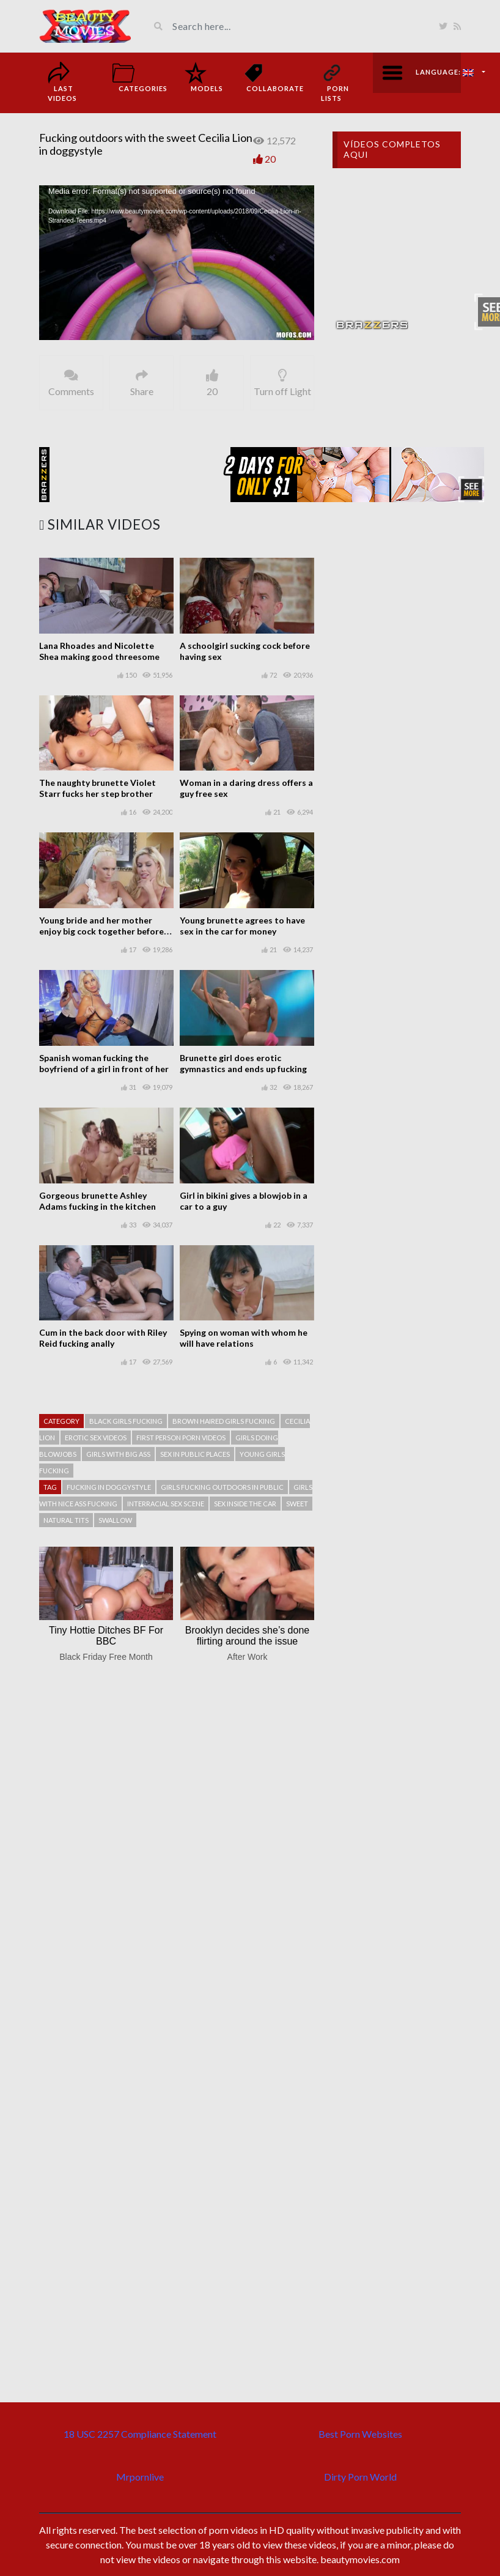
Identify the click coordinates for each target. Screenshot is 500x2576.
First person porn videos (181, 1438)
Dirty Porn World (360, 2476)
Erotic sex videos (96, 1438)
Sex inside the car (245, 1504)
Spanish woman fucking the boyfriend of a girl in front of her (104, 1063)
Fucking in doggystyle (109, 1487)
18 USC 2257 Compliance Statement (140, 2434)
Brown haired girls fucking (223, 1421)
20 (270, 159)
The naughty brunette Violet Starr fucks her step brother (97, 788)
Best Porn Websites (360, 2434)
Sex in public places (195, 1454)
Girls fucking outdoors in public (222, 1487)
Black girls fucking (126, 1421)
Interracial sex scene (165, 1504)
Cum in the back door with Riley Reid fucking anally (103, 1338)
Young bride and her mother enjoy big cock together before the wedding (101, 931)
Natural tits (66, 1520)
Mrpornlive (140, 2476)
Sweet (297, 1504)
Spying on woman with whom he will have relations (243, 1338)
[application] (176, 262)
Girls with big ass (118, 1454)
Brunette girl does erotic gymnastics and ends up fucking (243, 1063)
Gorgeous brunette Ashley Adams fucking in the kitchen (97, 1201)
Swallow (115, 1520)
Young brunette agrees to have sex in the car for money (242, 925)
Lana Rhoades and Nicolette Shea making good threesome (99, 651)
